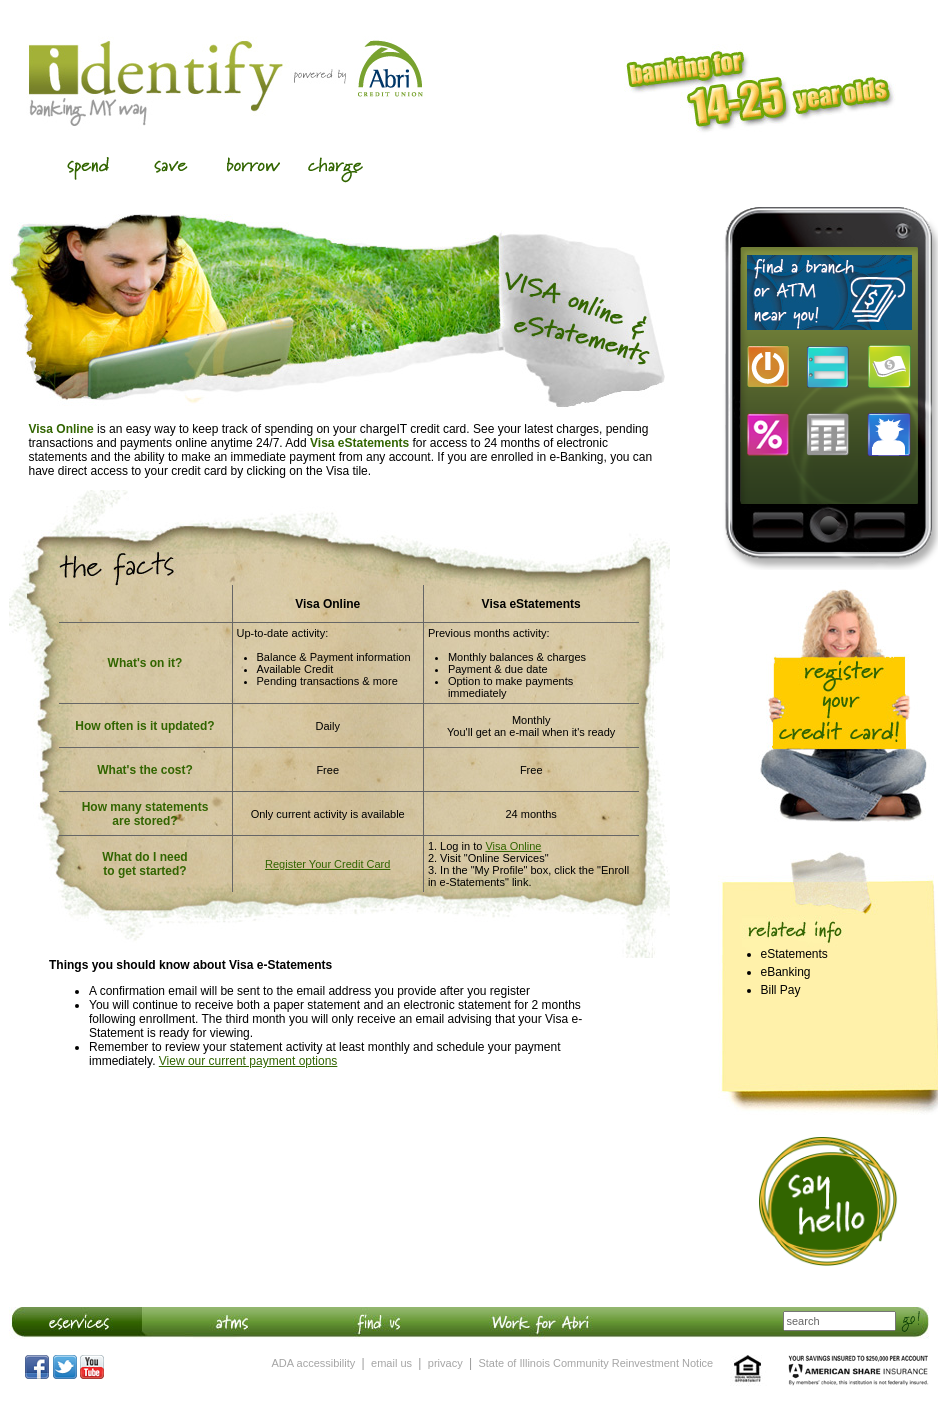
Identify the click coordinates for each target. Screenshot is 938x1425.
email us (391, 1363)
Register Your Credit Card (327, 864)
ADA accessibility (314, 1363)
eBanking (786, 972)
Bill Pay (781, 990)
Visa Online (513, 846)
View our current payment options (248, 1061)
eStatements (794, 954)
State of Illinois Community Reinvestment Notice (595, 1363)
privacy (445, 1363)
